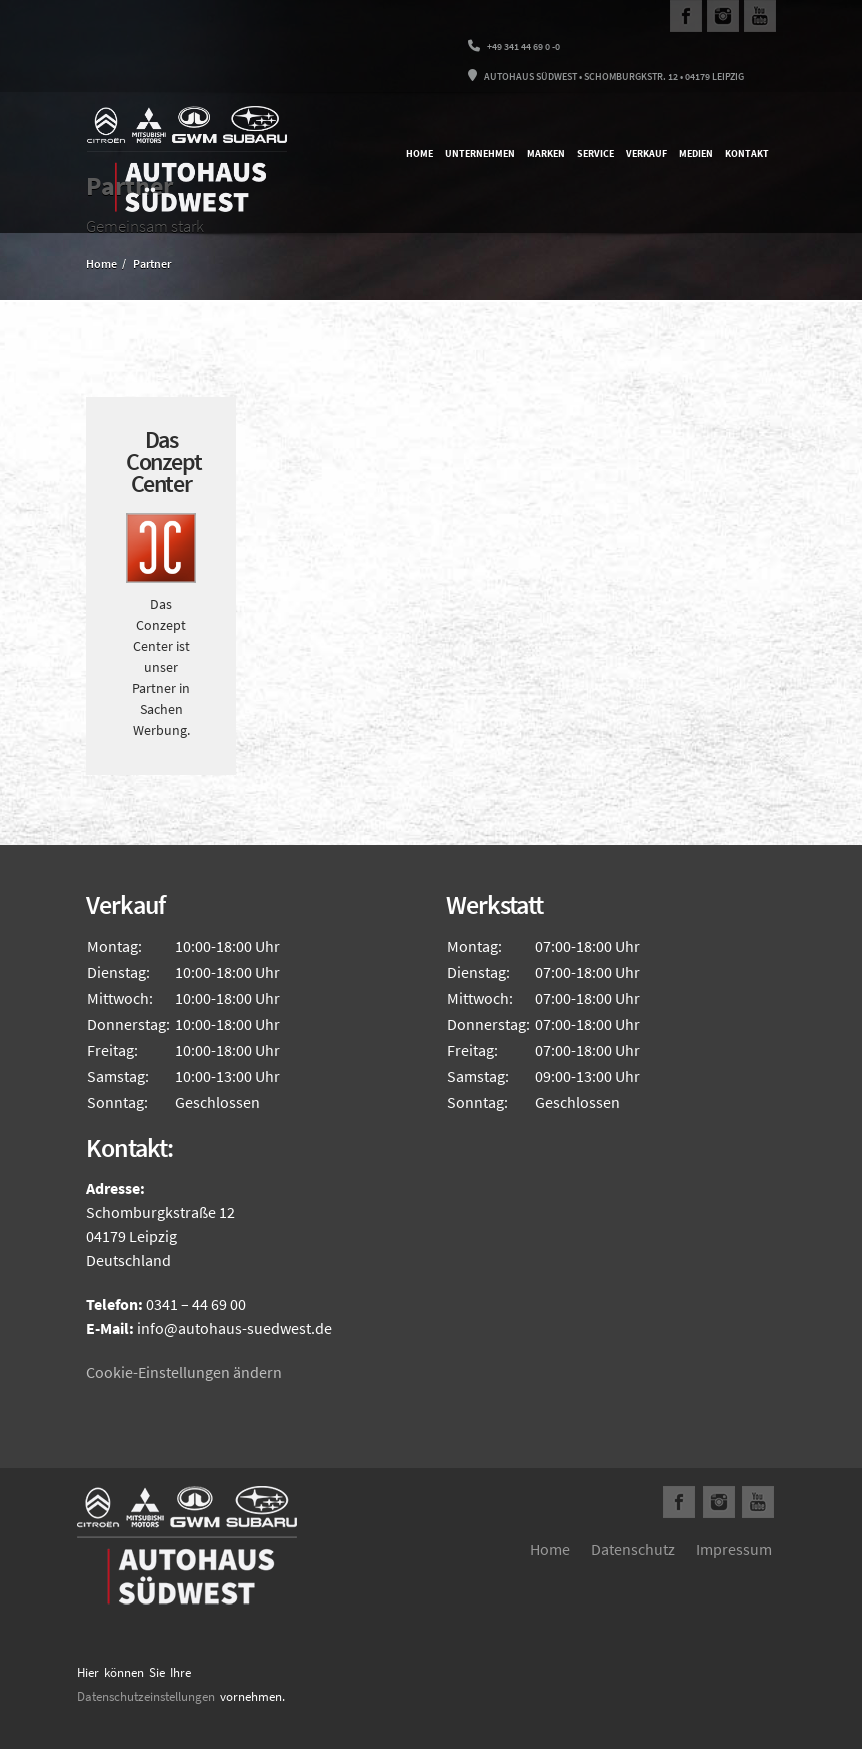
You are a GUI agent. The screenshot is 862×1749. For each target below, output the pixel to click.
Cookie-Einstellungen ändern (184, 1372)
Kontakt (747, 153)
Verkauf (646, 153)
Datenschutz (633, 1549)
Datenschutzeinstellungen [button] (146, 1696)
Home (419, 153)
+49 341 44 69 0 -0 (514, 46)
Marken (546, 153)
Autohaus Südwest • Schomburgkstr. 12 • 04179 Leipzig (606, 76)
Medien (696, 153)
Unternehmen (480, 153)
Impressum (734, 1549)
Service (595, 153)
